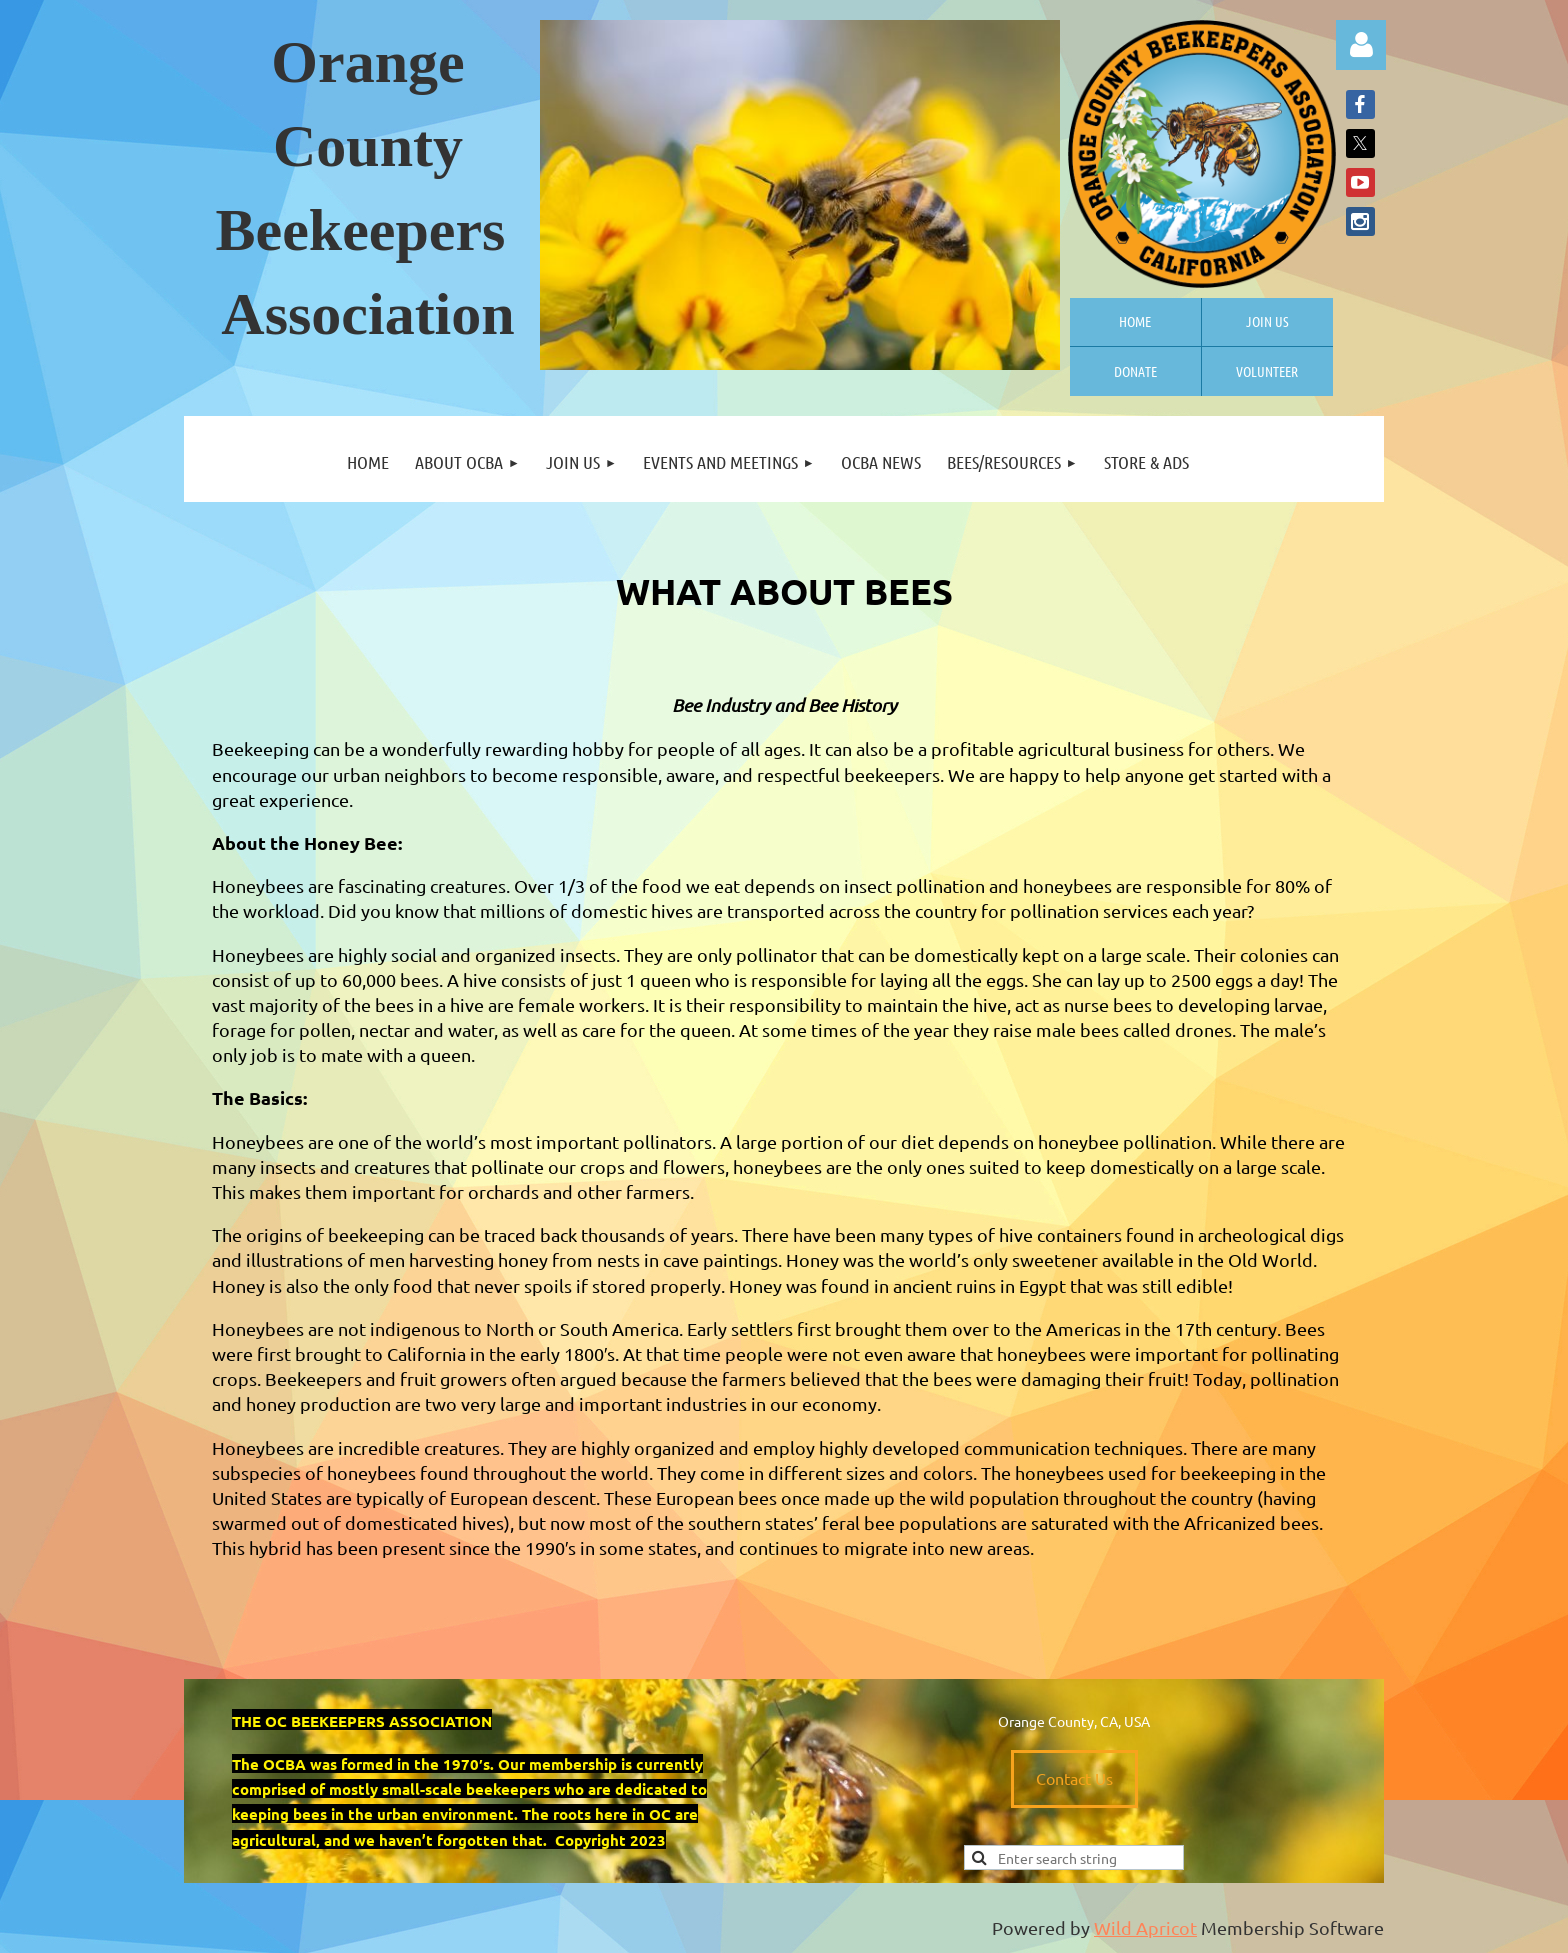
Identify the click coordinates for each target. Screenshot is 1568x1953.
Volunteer (1267, 371)
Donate (1135, 371)
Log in (1361, 45)
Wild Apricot (1145, 1927)
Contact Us (1074, 1778)
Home (1135, 321)
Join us (1267, 321)
